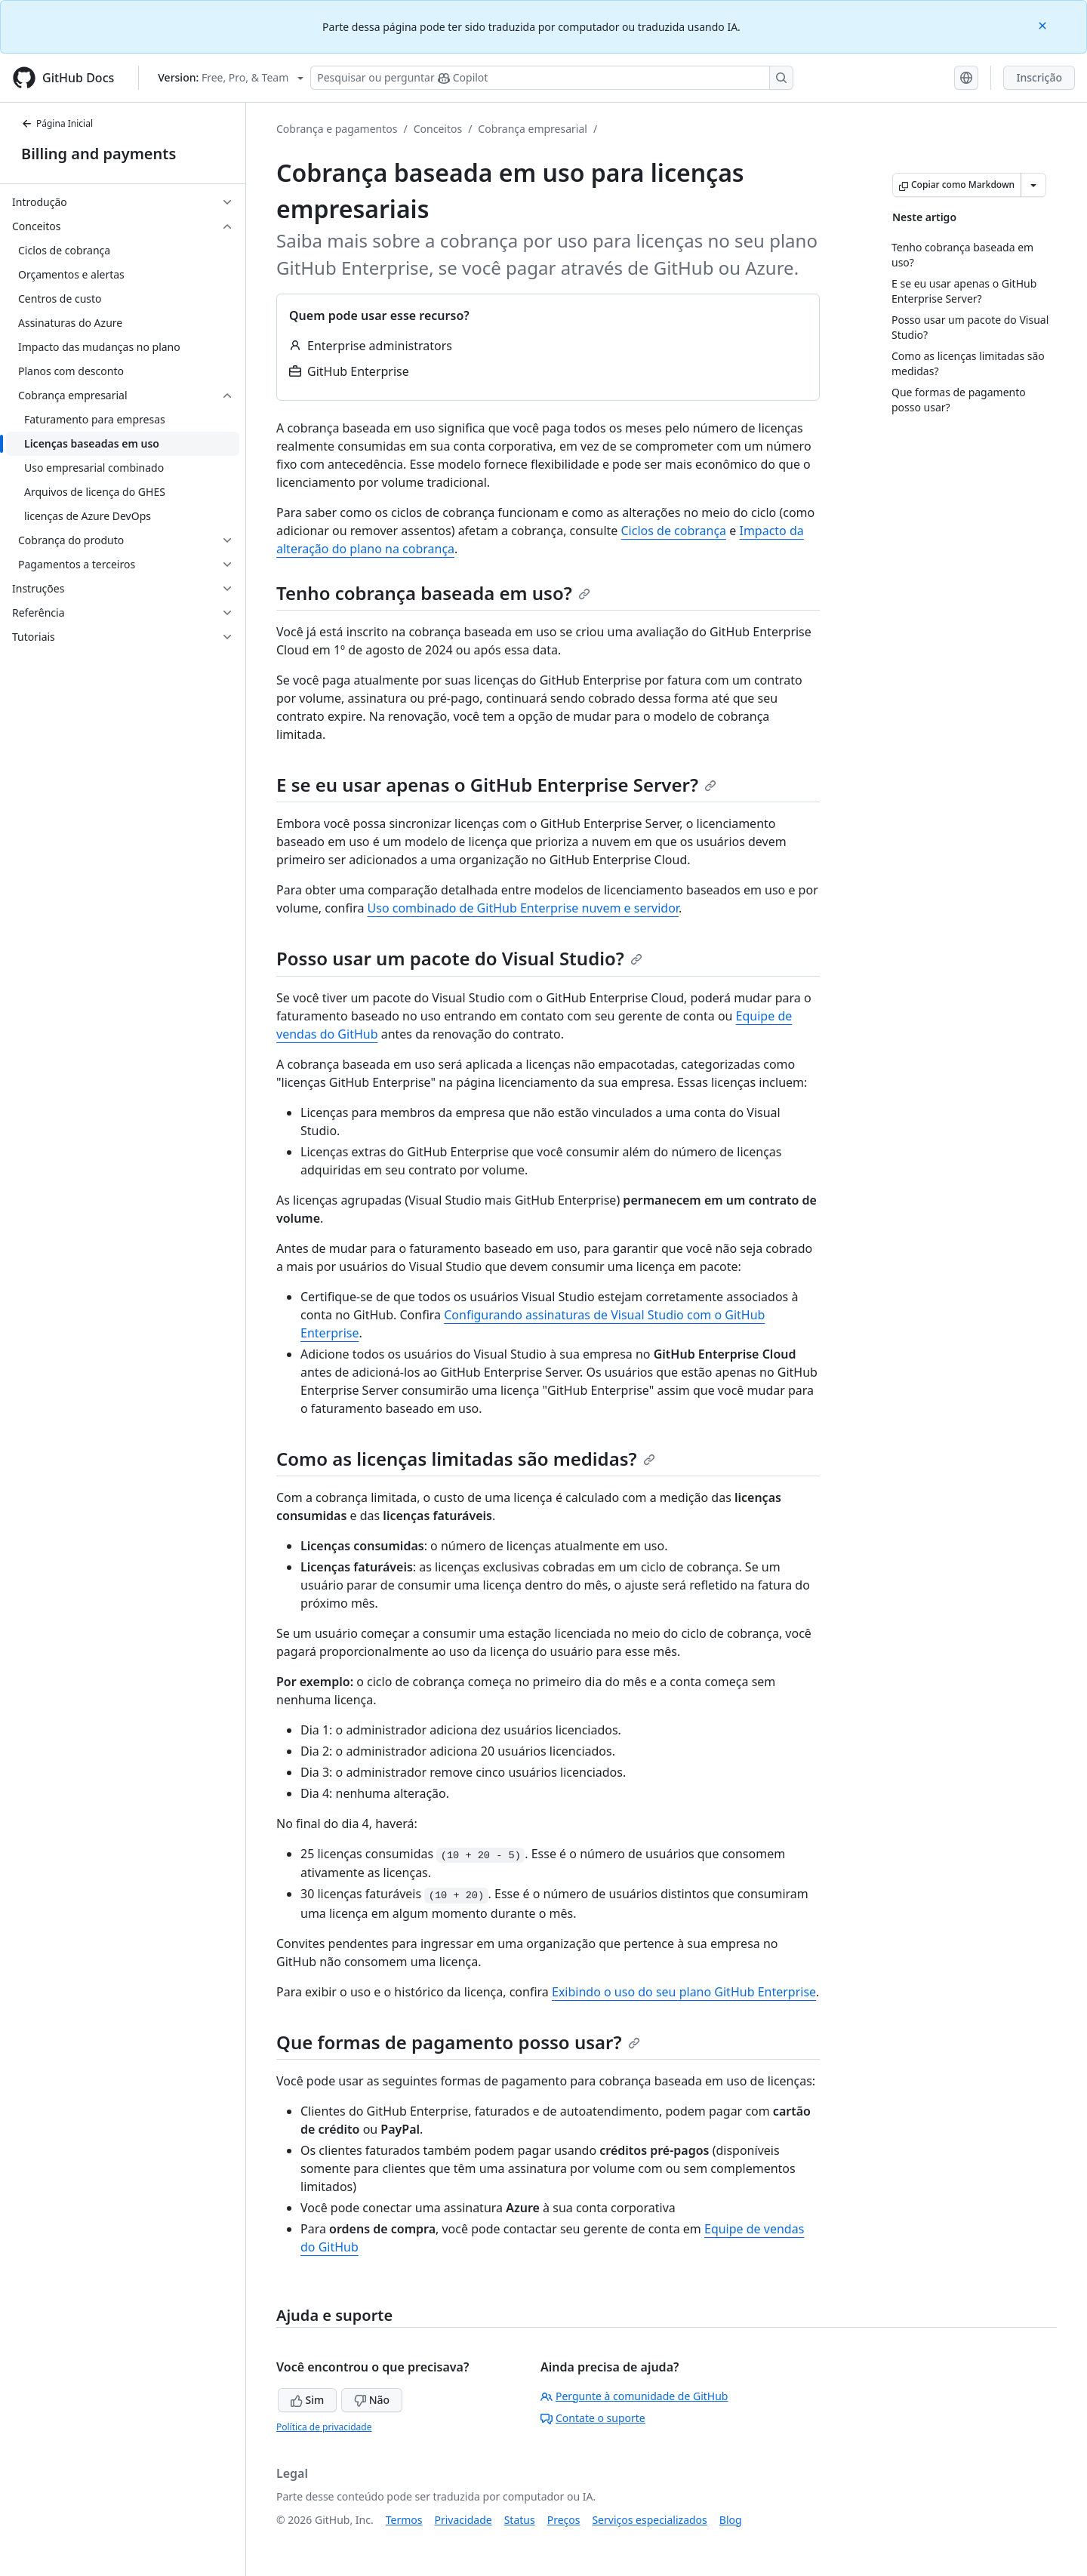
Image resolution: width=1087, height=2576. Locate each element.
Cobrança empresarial (532, 129)
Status (519, 2520)
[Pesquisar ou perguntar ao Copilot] (551, 78)
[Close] (1044, 24)
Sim (307, 2400)
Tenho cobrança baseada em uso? (433, 592)
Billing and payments (98, 153)
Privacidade (463, 2520)
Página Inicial (57, 123)
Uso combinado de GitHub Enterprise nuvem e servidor (523, 908)
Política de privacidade (323, 2427)
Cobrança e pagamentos (336, 129)
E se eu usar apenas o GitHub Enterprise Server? (496, 784)
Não (372, 2400)
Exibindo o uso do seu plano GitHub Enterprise (684, 1992)
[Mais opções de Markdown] (1033, 185)
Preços (563, 2520)
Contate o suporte (592, 2418)
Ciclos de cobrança (674, 530)
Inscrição (1039, 77)
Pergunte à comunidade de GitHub (634, 2396)
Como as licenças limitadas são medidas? (465, 1458)
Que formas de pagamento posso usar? (458, 2042)
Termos (404, 2520)
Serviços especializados (649, 2520)
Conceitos (438, 129)
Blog (730, 2520)
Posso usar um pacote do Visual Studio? (459, 958)
